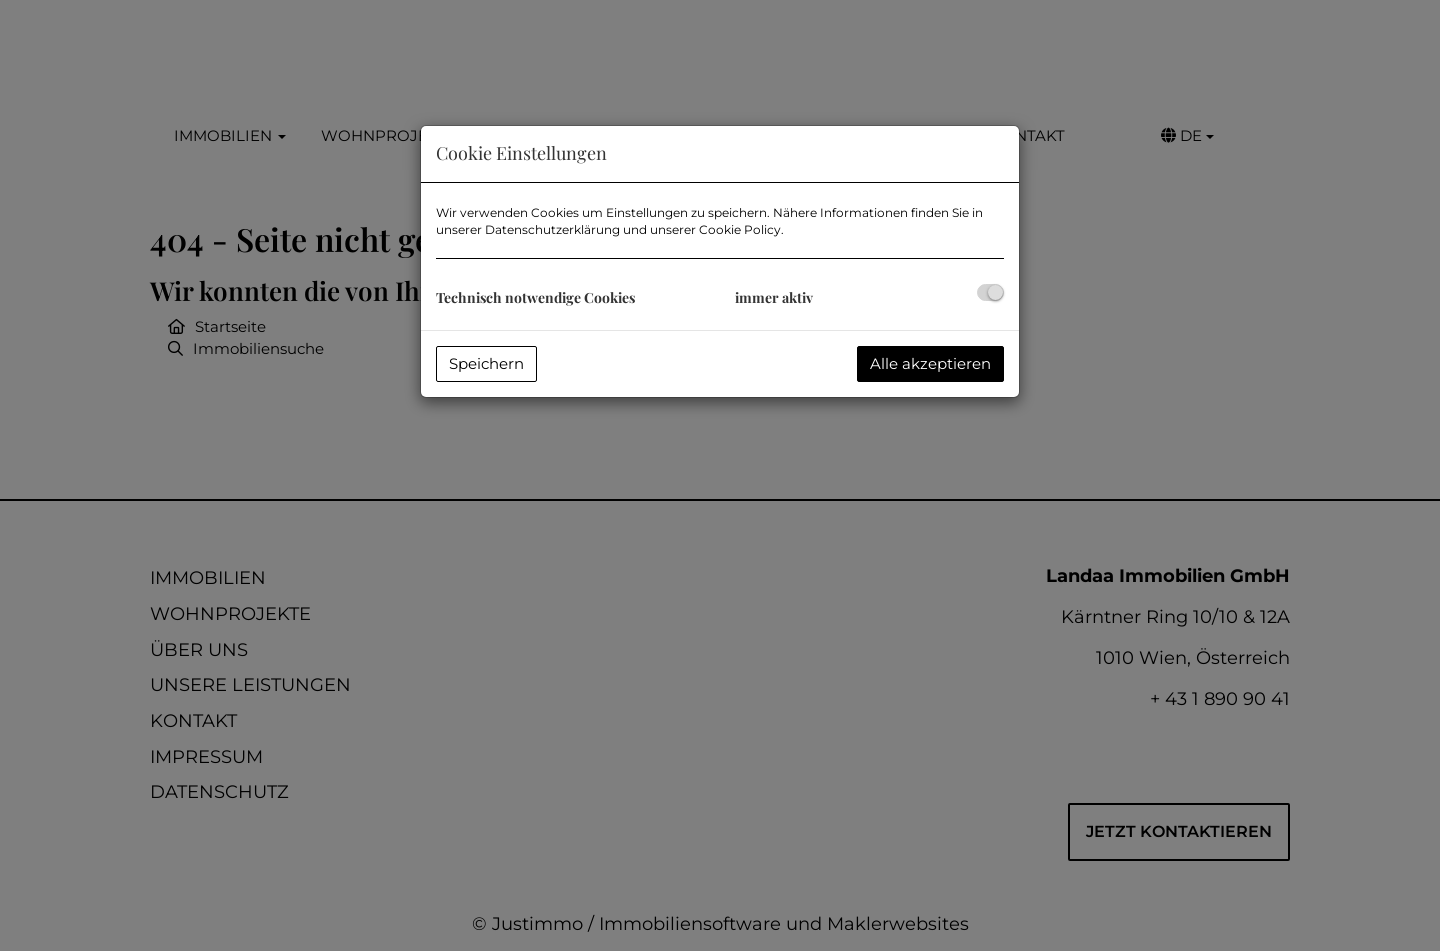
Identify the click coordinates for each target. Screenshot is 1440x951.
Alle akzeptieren (930, 363)
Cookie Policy (740, 229)
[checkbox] (990, 292)
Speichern (486, 363)
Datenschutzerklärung (552, 229)
